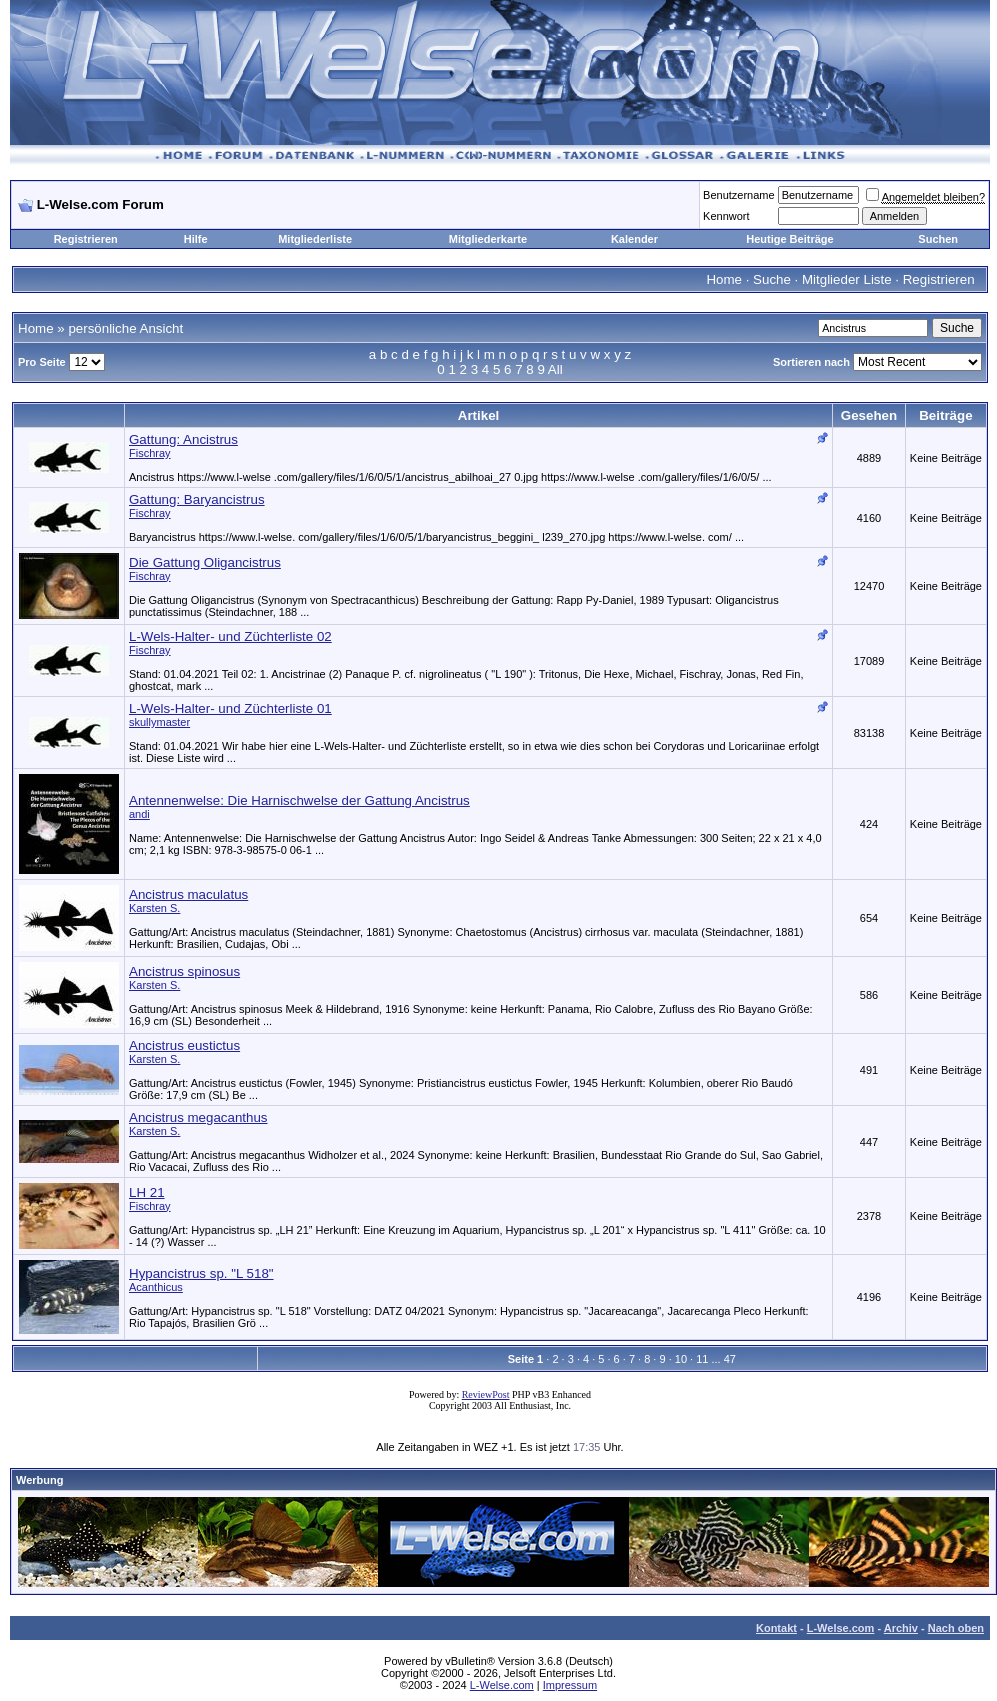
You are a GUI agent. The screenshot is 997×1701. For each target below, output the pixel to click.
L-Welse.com (841, 1628)
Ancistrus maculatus (188, 894)
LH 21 (147, 1192)
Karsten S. (154, 908)
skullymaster (159, 722)
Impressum (570, 1685)
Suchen (938, 239)
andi (139, 814)
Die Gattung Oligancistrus (205, 562)
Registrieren (86, 239)
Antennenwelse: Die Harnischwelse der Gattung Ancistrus (299, 800)
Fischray (150, 453)
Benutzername (739, 195)
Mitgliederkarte (488, 239)
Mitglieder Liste (847, 279)
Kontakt (776, 1628)
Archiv (901, 1628)
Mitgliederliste (315, 239)
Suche (772, 279)
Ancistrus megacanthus (198, 1117)
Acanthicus (156, 1287)
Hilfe (196, 239)
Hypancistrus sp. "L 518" (201, 1273)
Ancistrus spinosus (184, 971)
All (555, 369)
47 (730, 1359)
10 (681, 1359)
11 (702, 1359)
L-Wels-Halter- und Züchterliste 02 (230, 636)
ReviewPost (486, 1394)
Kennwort (726, 216)
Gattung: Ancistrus (183, 439)
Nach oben (956, 1628)
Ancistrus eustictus (184, 1045)
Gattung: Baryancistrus (197, 499)
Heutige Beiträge (789, 239)
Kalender (634, 239)
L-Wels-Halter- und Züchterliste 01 (230, 708)
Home (724, 279)
